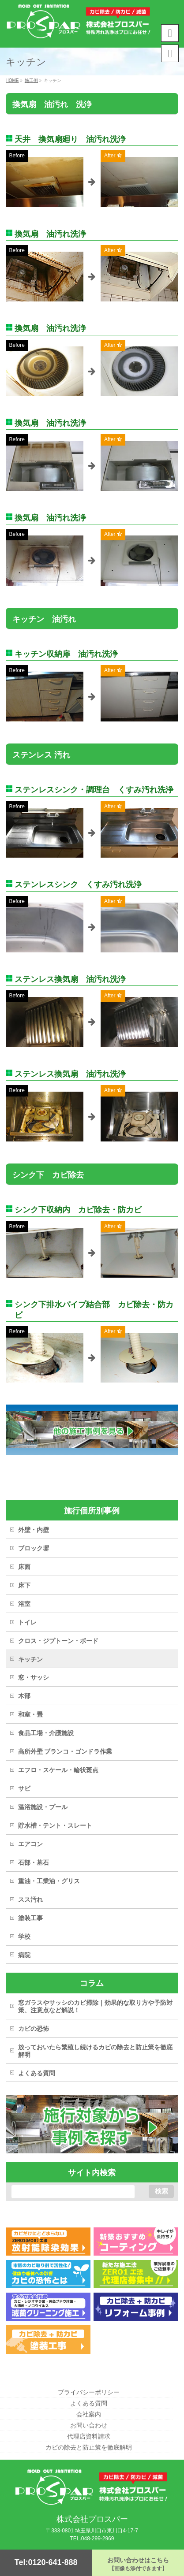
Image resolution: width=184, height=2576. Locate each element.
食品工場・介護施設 (46, 1732)
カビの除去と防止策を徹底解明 (88, 2447)
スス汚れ (30, 1899)
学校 (24, 1936)
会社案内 (88, 2414)
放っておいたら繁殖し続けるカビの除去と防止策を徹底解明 (95, 2051)
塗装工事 (30, 1918)
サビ (24, 1788)
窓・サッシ (33, 1677)
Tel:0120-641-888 (46, 2562)
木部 (24, 1695)
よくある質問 (36, 2073)
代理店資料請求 (88, 2436)
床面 (24, 1566)
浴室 (24, 1603)
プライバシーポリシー (89, 2392)
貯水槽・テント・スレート (55, 1825)
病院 (24, 1955)
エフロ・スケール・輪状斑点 (58, 1769)
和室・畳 (30, 1714)
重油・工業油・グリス (49, 1881)
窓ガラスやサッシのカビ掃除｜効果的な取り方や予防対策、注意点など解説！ (95, 2006)
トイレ (27, 1622)
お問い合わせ (88, 2425)
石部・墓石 (33, 1862)
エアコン (30, 1843)
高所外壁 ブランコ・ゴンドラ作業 (65, 1751)
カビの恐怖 (33, 2028)
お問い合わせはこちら (138, 2564)
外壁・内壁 (33, 1529)
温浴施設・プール (43, 1806)
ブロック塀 (33, 1548)
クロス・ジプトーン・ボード (58, 1640)
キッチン (30, 1659)
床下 (24, 1585)
